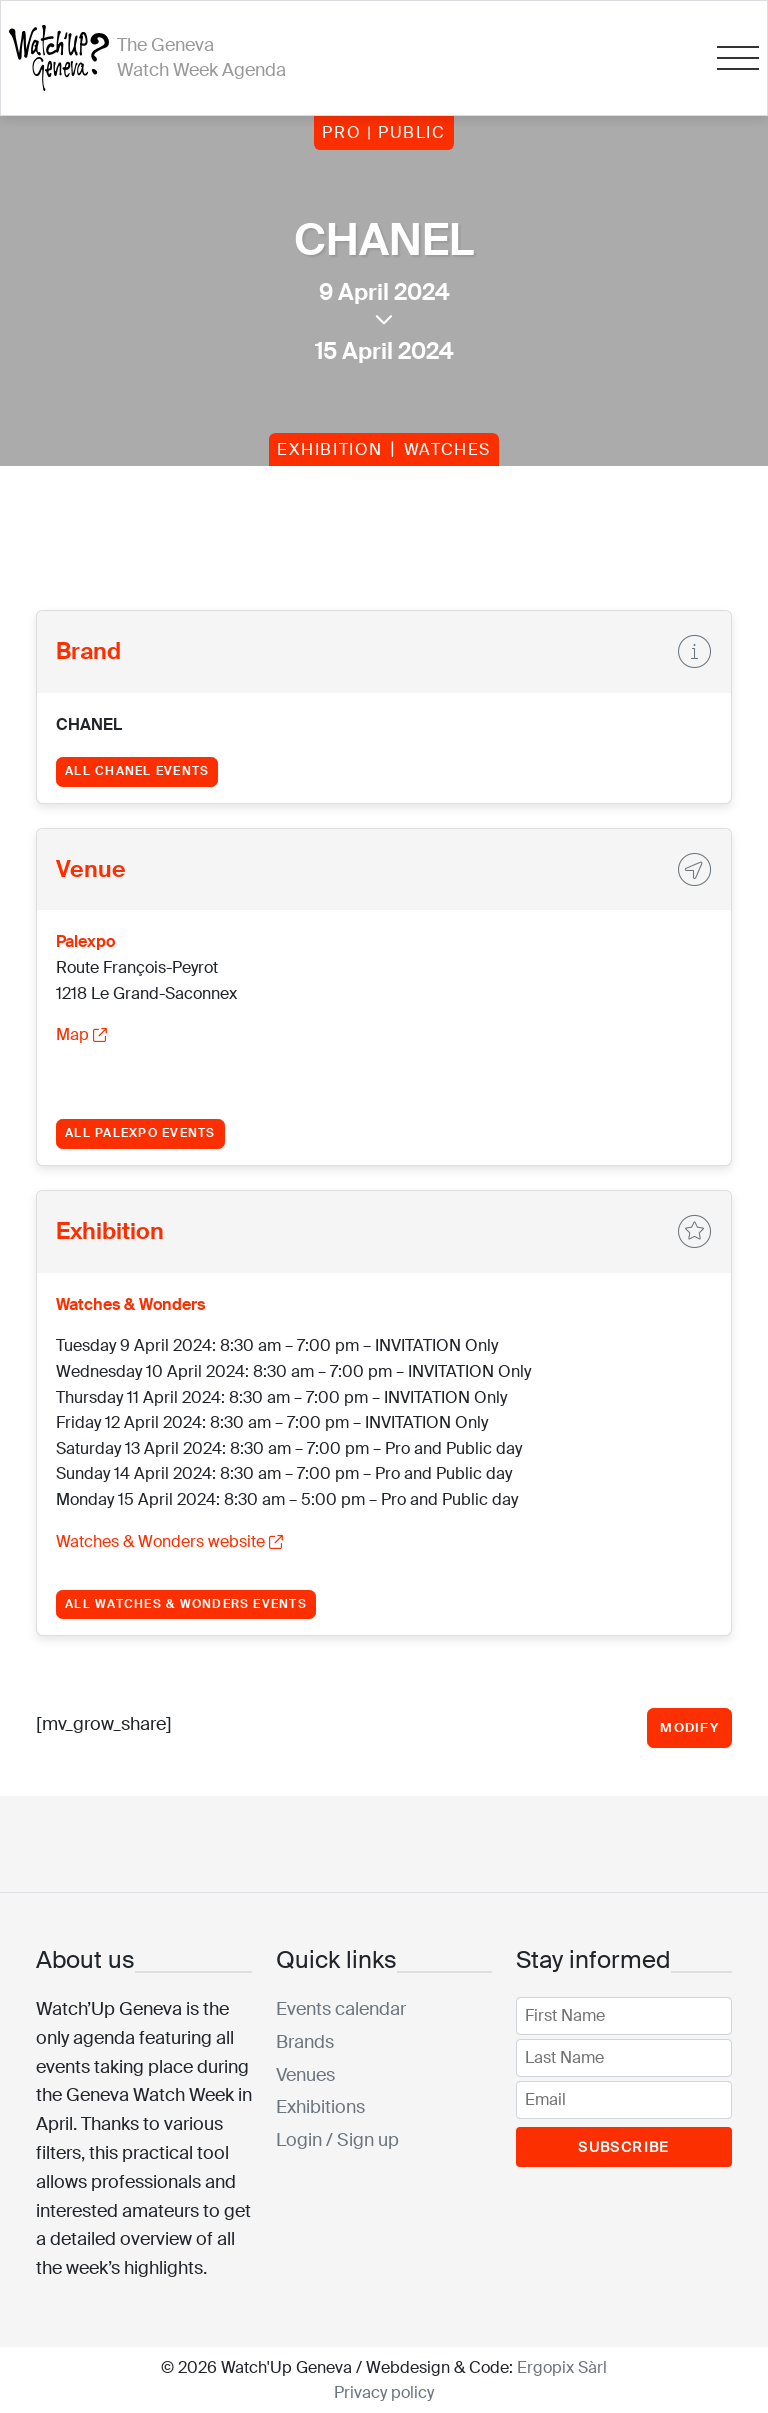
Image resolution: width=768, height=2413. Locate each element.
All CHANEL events (137, 771)
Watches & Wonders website (169, 1541)
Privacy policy (384, 2392)
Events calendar (341, 2009)
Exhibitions (320, 2107)
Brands (305, 2042)
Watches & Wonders (130, 1304)
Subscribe (624, 2147)
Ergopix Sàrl (562, 2367)
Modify (689, 1727)
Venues (305, 2075)
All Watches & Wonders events (186, 1604)
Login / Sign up (337, 2140)
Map (81, 1034)
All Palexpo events (140, 1133)
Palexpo (85, 941)
